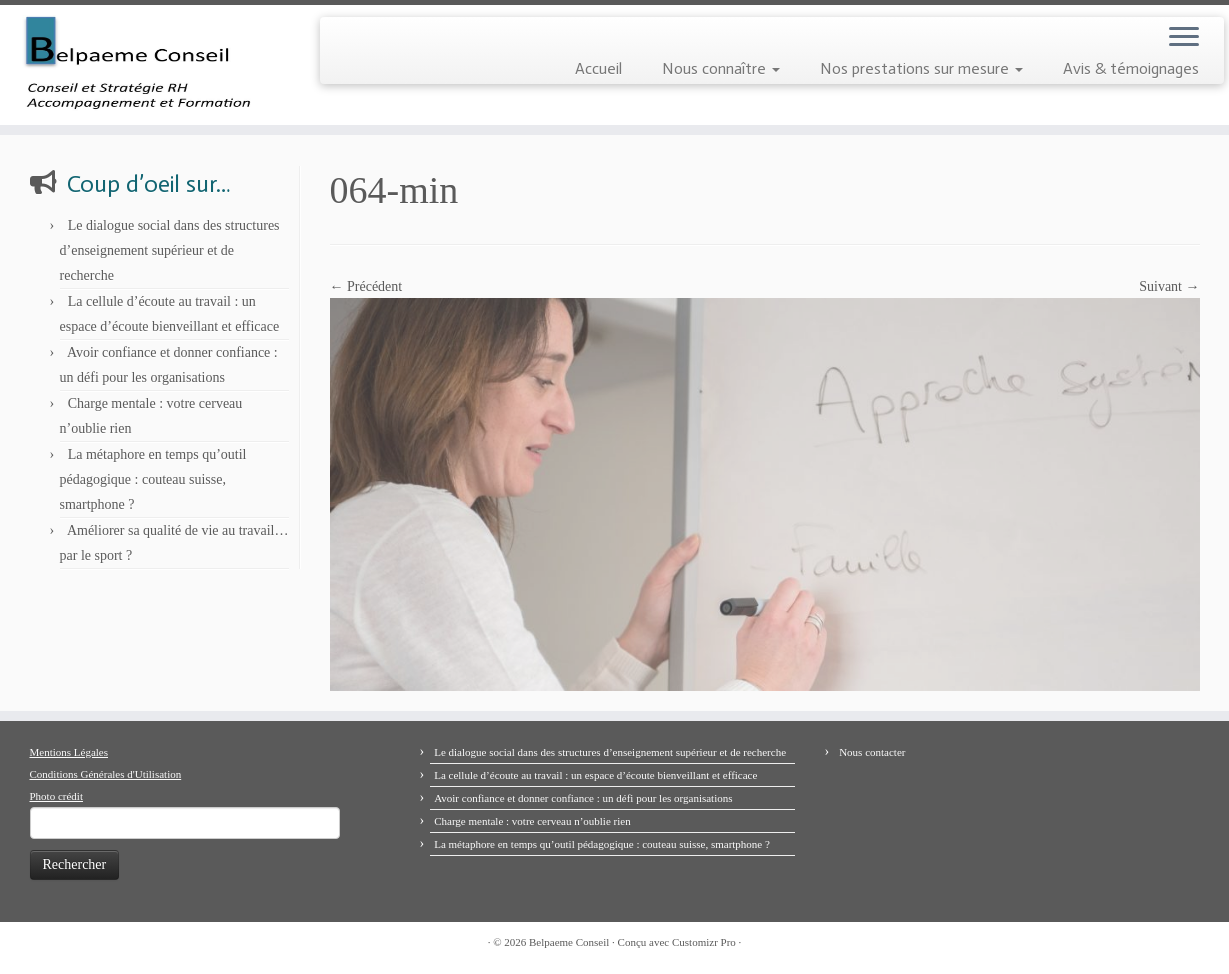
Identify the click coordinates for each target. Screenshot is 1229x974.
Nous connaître (721, 68)
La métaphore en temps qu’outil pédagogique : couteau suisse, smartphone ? (153, 479)
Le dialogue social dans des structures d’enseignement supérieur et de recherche (170, 250)
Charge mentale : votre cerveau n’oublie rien (532, 821)
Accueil (598, 68)
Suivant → (1169, 286)
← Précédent (366, 286)
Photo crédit (56, 796)
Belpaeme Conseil (569, 942)
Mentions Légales (69, 752)
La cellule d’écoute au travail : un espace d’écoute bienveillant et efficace (595, 775)
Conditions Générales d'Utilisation (106, 774)
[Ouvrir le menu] (1184, 38)
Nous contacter (872, 752)
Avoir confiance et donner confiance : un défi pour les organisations (583, 798)
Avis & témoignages (1131, 68)
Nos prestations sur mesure (921, 68)
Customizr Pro (704, 942)
